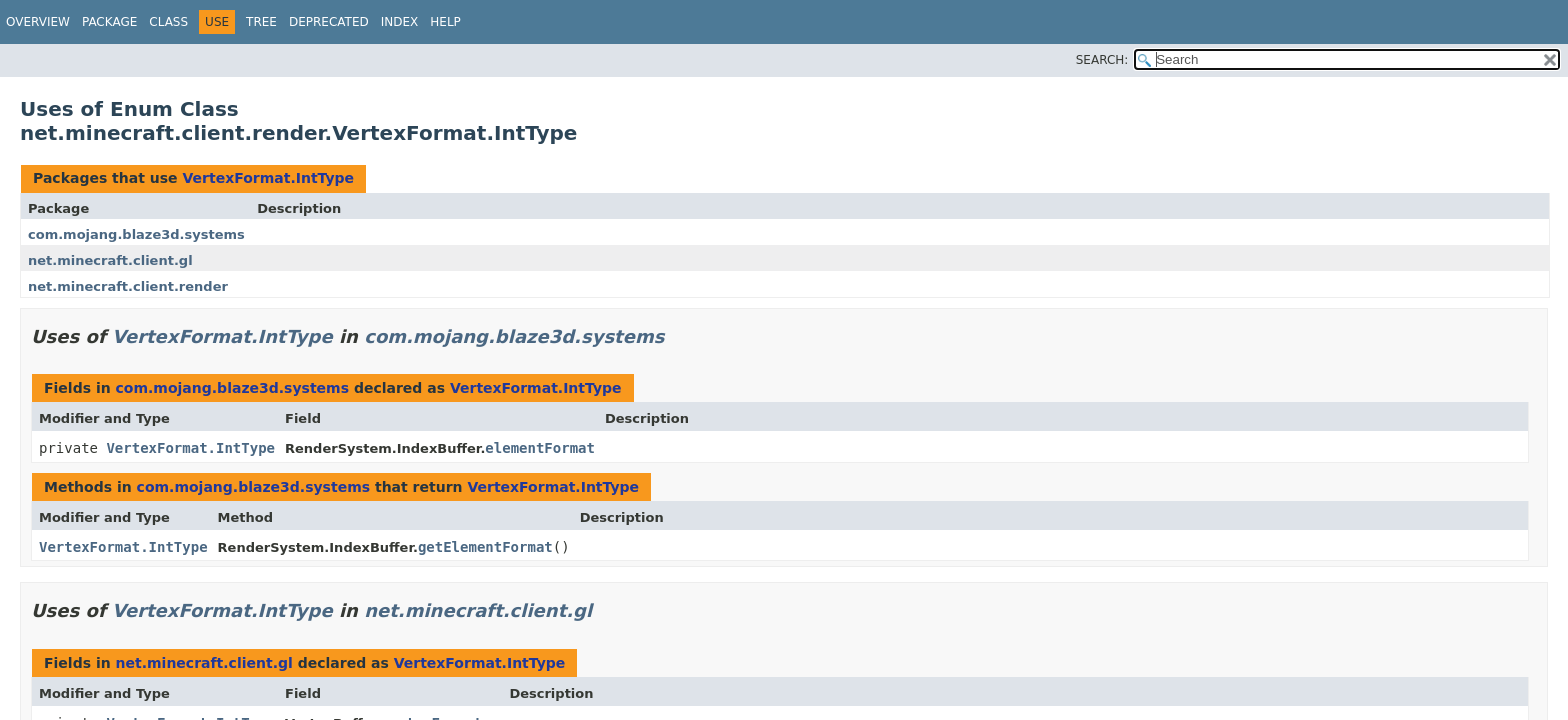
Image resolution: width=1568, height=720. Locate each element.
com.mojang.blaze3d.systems (136, 234)
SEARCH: (1102, 60)
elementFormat (540, 448)
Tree (261, 22)
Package (109, 22)
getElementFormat (485, 547)
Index (400, 22)
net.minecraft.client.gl (110, 260)
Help (445, 22)
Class (168, 22)
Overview (38, 22)
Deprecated (329, 22)
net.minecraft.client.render (128, 286)
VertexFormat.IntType (268, 178)
